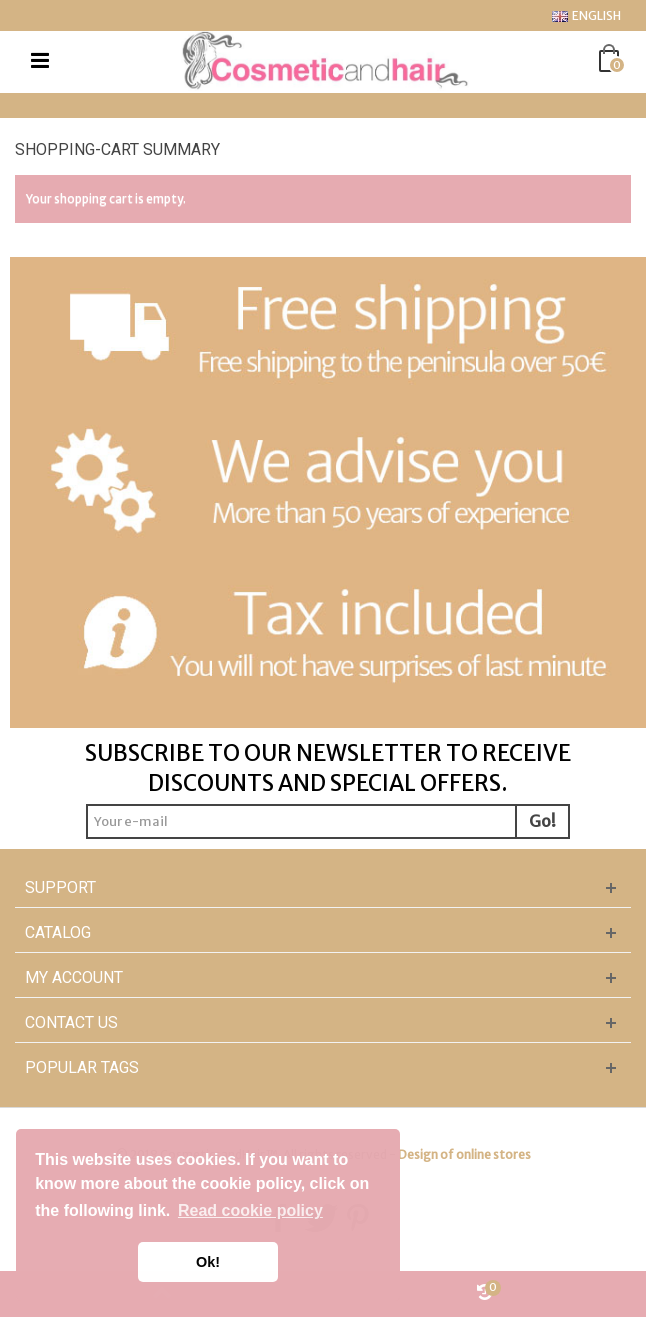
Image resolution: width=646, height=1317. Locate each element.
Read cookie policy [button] (250, 1210)
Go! (542, 821)
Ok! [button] (208, 1262)
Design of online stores (464, 1154)
